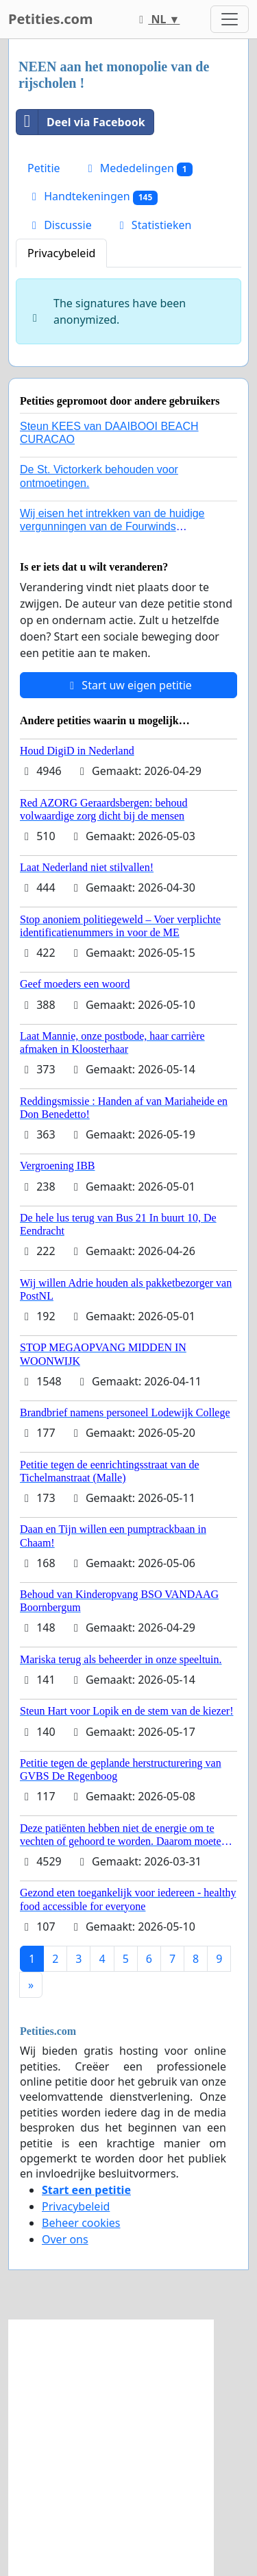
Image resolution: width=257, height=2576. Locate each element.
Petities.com (50, 19)
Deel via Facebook (80, 122)
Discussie (59, 224)
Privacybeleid (61, 253)
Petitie (43, 168)
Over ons (65, 2239)
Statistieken (153, 224)
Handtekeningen (92, 196)
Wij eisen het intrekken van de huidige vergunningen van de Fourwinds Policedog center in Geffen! (112, 526)
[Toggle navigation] (229, 19)
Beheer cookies (81, 2222)
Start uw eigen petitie (128, 685)
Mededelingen (138, 168)
